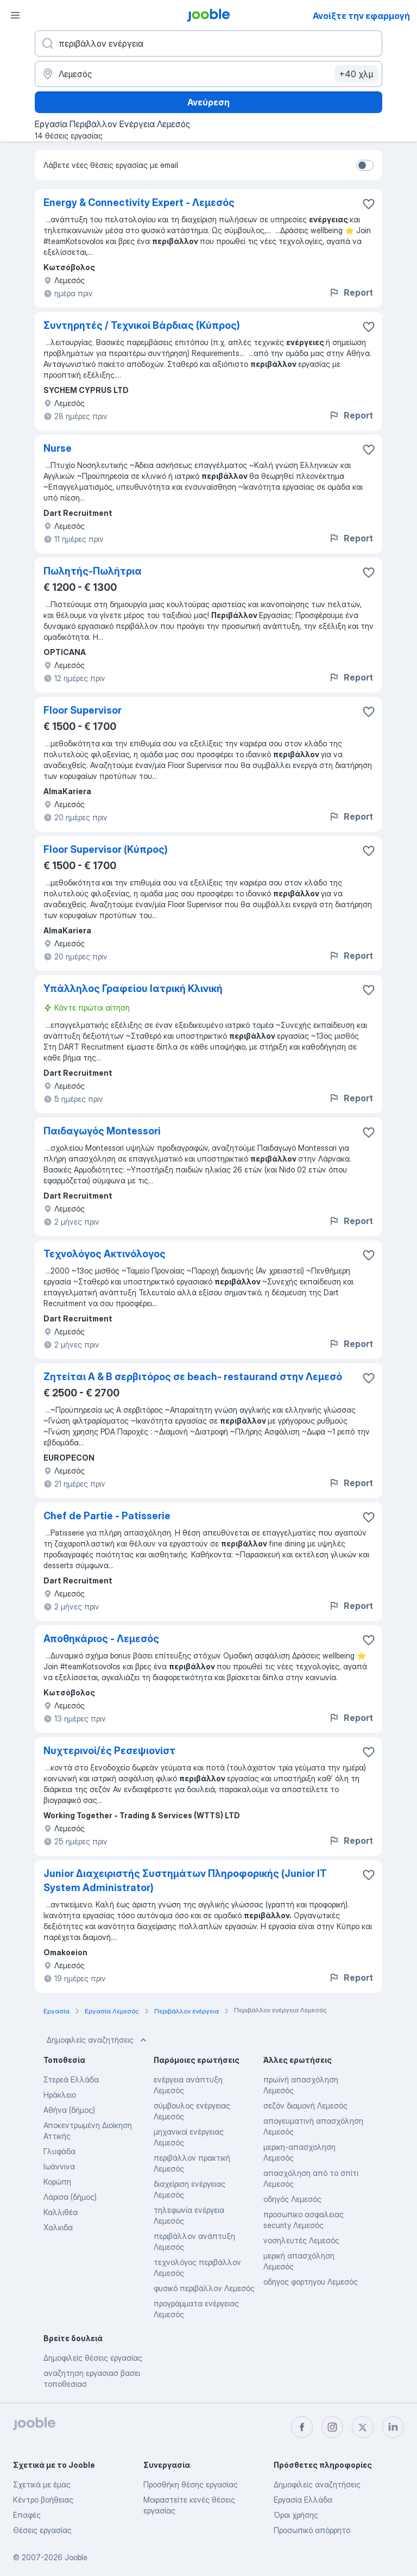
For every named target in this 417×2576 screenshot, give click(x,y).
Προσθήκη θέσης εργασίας (190, 2484)
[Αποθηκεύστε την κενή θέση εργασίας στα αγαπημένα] (368, 203)
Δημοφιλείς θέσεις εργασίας (92, 2357)
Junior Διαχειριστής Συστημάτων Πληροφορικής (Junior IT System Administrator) (185, 1880)
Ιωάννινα (59, 2166)
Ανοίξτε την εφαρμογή (361, 15)
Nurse (57, 448)
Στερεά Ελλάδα (71, 2079)
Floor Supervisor (82, 710)
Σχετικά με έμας (42, 2484)
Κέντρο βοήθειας (43, 2499)
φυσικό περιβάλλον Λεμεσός (204, 2288)
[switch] (365, 165)
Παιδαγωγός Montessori (102, 1131)
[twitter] (363, 2427)
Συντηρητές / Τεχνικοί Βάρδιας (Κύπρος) (141, 325)
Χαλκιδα (58, 2227)
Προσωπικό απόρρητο (312, 2530)
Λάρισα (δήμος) (70, 2196)
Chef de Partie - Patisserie (106, 1515)
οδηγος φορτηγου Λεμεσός (310, 2281)
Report (350, 292)
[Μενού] (15, 15)
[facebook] (302, 2427)
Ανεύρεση (208, 102)
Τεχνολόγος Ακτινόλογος (104, 1253)
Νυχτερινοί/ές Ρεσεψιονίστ (109, 1750)
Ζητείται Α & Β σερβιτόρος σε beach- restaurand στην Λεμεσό (192, 1376)
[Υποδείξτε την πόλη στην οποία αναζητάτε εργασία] (208, 74)
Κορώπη (57, 2181)
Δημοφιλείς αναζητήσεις (98, 2040)
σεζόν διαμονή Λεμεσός (305, 2105)
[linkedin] (393, 2427)
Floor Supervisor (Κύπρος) (105, 849)
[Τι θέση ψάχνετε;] (208, 43)
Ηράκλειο (59, 2094)
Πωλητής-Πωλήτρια (92, 571)
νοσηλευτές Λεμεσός (301, 2240)
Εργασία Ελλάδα (303, 2499)
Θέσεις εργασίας (42, 2530)
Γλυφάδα (59, 2151)
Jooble (76, 2557)
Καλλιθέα (60, 2212)
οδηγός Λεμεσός (292, 2199)
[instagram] (332, 2427)
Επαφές (27, 2514)
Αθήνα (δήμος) (69, 2110)
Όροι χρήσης (296, 2514)
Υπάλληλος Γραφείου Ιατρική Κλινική (133, 988)
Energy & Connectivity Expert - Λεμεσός (139, 202)
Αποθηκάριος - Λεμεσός (101, 1638)
